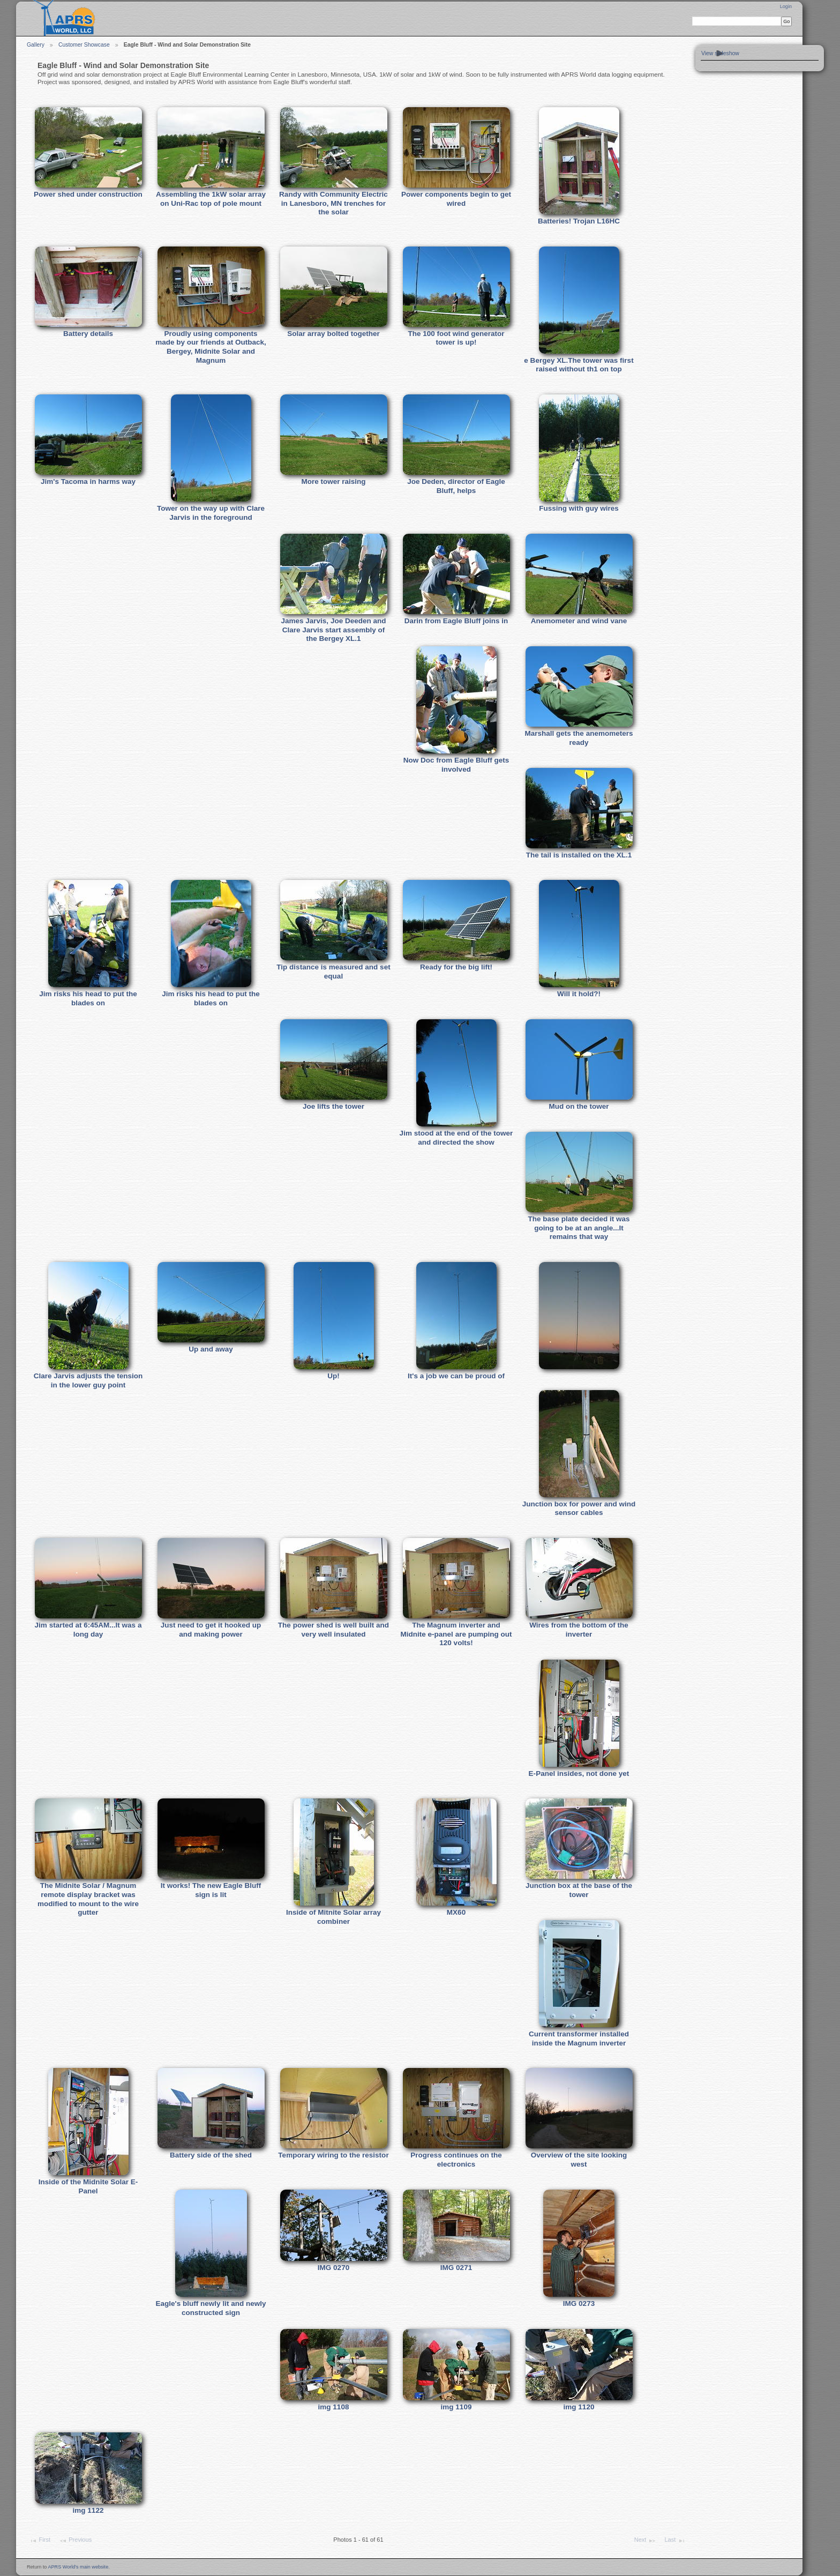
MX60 (456, 1912)
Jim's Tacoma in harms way (88, 481)
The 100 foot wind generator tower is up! (456, 338)
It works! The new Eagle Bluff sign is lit (211, 1890)
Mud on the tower (579, 1106)
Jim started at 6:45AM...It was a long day (88, 1629)
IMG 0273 (579, 2303)
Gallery (35, 45)
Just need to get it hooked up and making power (211, 1629)
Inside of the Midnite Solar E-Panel (88, 2186)
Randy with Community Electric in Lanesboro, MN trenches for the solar (333, 203)
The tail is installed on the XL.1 (579, 855)
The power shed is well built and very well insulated (333, 1629)
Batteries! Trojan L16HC (579, 221)
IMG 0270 (333, 2268)
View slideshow (720, 53)
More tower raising (333, 481)
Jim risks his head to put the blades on (88, 998)
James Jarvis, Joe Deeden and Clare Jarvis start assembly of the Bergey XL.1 (333, 630)
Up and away (211, 1349)
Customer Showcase (84, 45)
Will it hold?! (579, 994)
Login (786, 6)
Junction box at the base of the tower (579, 1890)
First (39, 2540)
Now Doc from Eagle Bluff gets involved (456, 764)
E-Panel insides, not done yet (579, 1773)
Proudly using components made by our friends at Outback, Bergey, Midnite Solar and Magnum (210, 347)
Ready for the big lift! (456, 967)
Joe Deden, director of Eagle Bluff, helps (456, 486)
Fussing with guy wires (579, 508)
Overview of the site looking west (579, 2159)
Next (645, 2540)
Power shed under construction (88, 194)
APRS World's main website (78, 2567)
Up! (333, 1376)
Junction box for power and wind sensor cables (579, 1508)
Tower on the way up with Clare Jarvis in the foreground (211, 512)
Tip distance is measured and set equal (333, 971)
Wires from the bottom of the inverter (578, 1629)
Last (674, 2540)
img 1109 (456, 2407)
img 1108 (333, 2407)
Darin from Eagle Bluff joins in (456, 621)
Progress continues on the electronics (455, 2159)
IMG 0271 (456, 2268)
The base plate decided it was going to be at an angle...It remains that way (578, 1228)
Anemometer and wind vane (579, 621)
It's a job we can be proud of (456, 1376)
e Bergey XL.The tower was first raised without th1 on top (578, 365)
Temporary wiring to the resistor (333, 2155)
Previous (75, 2540)
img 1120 (579, 2407)
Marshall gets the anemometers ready (578, 737)
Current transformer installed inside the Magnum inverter (579, 2038)
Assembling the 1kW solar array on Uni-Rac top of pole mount (211, 198)
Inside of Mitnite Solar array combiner (333, 1916)
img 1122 (88, 2510)
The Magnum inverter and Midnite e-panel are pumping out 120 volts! (456, 1634)
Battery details (88, 334)
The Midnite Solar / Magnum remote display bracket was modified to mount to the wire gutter (88, 1898)
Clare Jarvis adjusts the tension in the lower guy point (88, 1380)
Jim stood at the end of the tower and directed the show (456, 1137)
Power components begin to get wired (456, 198)
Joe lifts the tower (333, 1106)
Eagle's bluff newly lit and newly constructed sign (211, 2308)
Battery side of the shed (211, 2155)
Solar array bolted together (333, 334)
